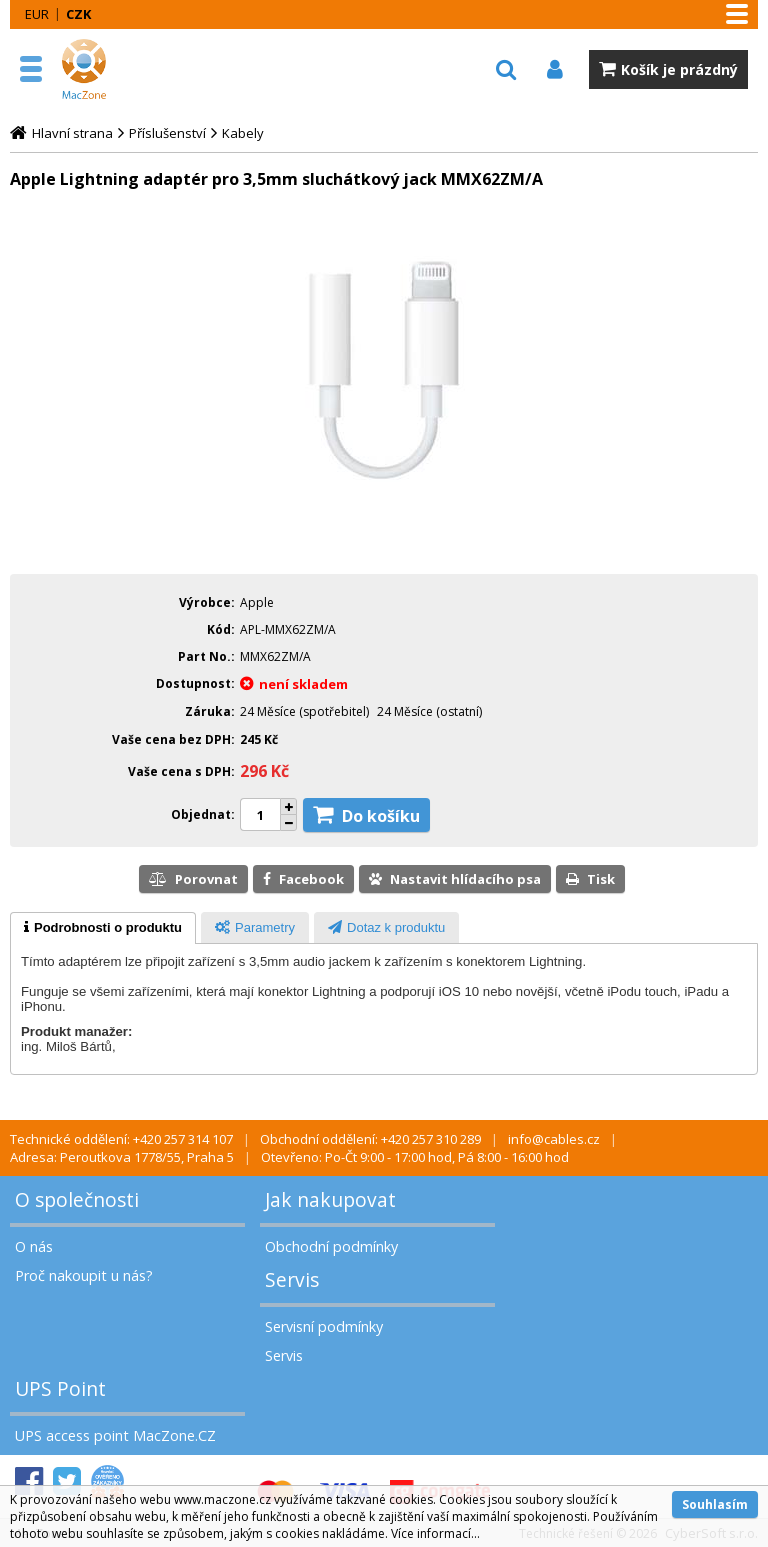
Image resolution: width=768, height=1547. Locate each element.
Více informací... (435, 1533)
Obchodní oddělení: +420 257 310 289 (370, 1139)
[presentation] (103, 928)
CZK (78, 14)
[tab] (103, 928)
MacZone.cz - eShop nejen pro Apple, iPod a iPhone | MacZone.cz (105, 69)
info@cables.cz (554, 1139)
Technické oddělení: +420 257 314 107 (121, 1139)
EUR (37, 14)
